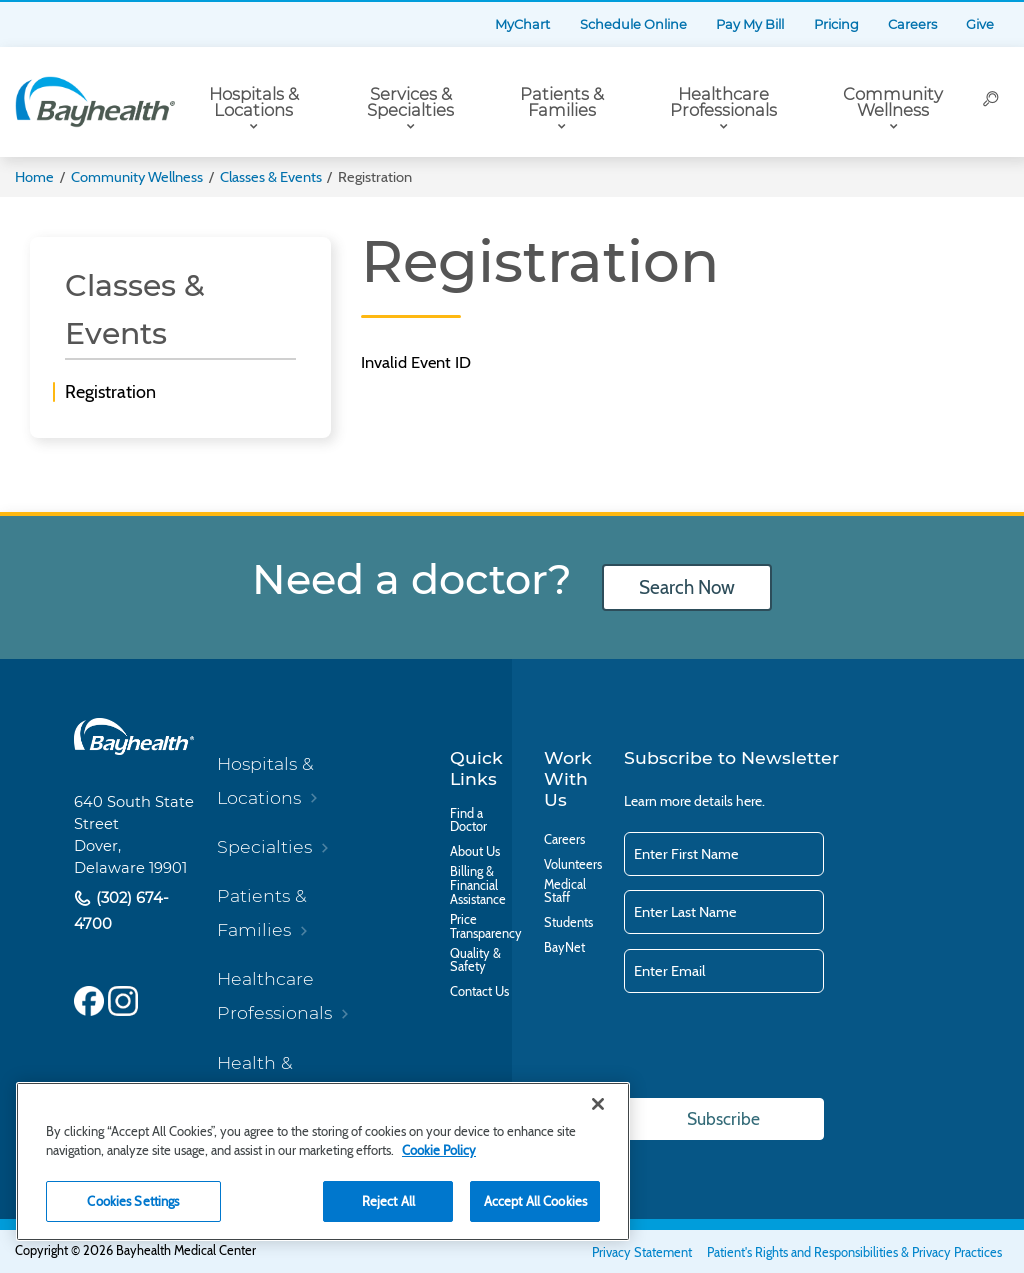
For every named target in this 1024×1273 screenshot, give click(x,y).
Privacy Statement (642, 1252)
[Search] (991, 102)
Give (980, 24)
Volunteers (573, 865)
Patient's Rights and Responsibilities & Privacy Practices (854, 1252)
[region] (323, 1161)
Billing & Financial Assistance (478, 885)
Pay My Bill (750, 24)
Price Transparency (486, 927)
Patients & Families (562, 102)
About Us (475, 852)
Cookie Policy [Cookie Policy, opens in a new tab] (439, 1150)
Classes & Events (271, 177)
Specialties (264, 846)
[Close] (598, 1104)
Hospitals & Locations (254, 102)
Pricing (836, 24)
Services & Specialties (410, 102)
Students (568, 923)
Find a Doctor (468, 821)
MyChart (522, 24)
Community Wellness (893, 102)
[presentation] (776, 1047)
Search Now (687, 587)
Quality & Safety (475, 961)
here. (750, 801)
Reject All (388, 1201)
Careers (912, 24)
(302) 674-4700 (121, 911)
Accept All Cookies (535, 1201)
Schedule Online (633, 24)
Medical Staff (565, 892)
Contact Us (479, 992)
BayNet (564, 948)
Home (34, 177)
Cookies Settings (133, 1201)
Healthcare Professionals (723, 102)
